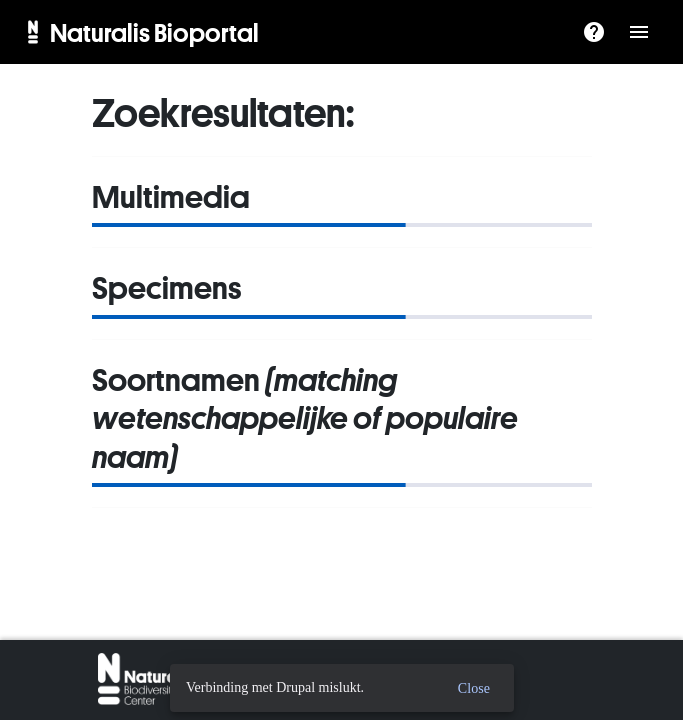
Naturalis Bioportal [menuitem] (154, 32)
